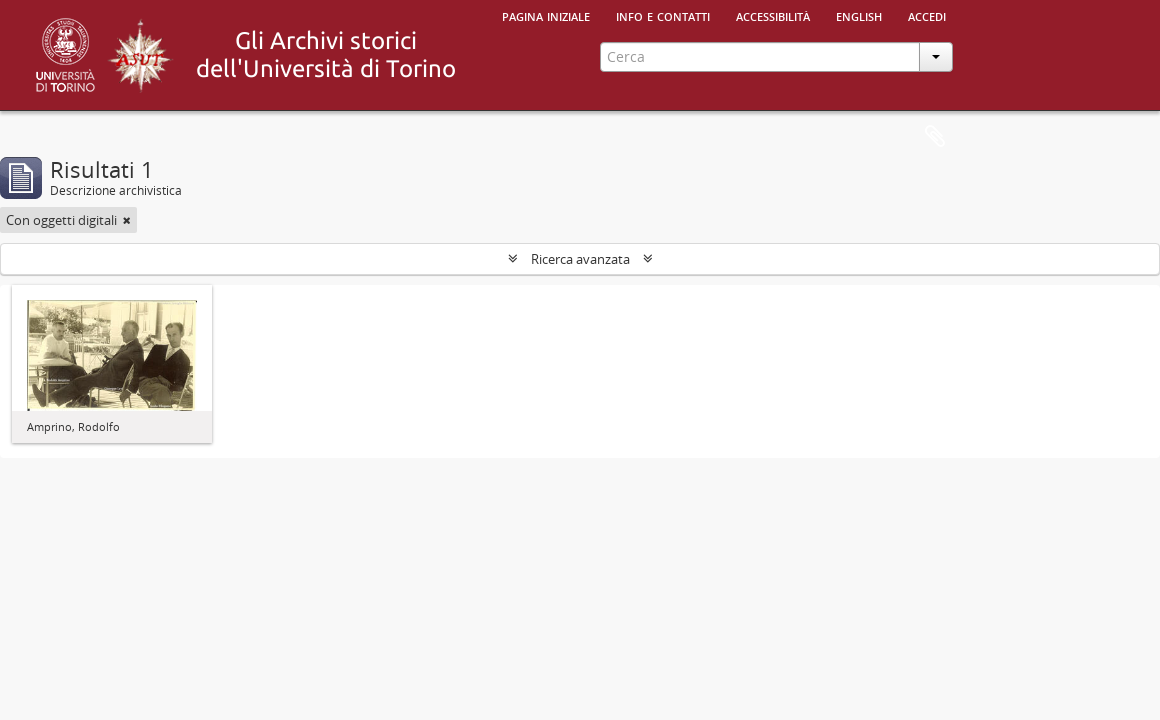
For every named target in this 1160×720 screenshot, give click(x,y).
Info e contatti (663, 15)
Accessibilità (773, 15)
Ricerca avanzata (580, 259)
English (859, 15)
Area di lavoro (935, 137)
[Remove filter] (127, 220)
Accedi (927, 15)
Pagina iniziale (546, 15)
